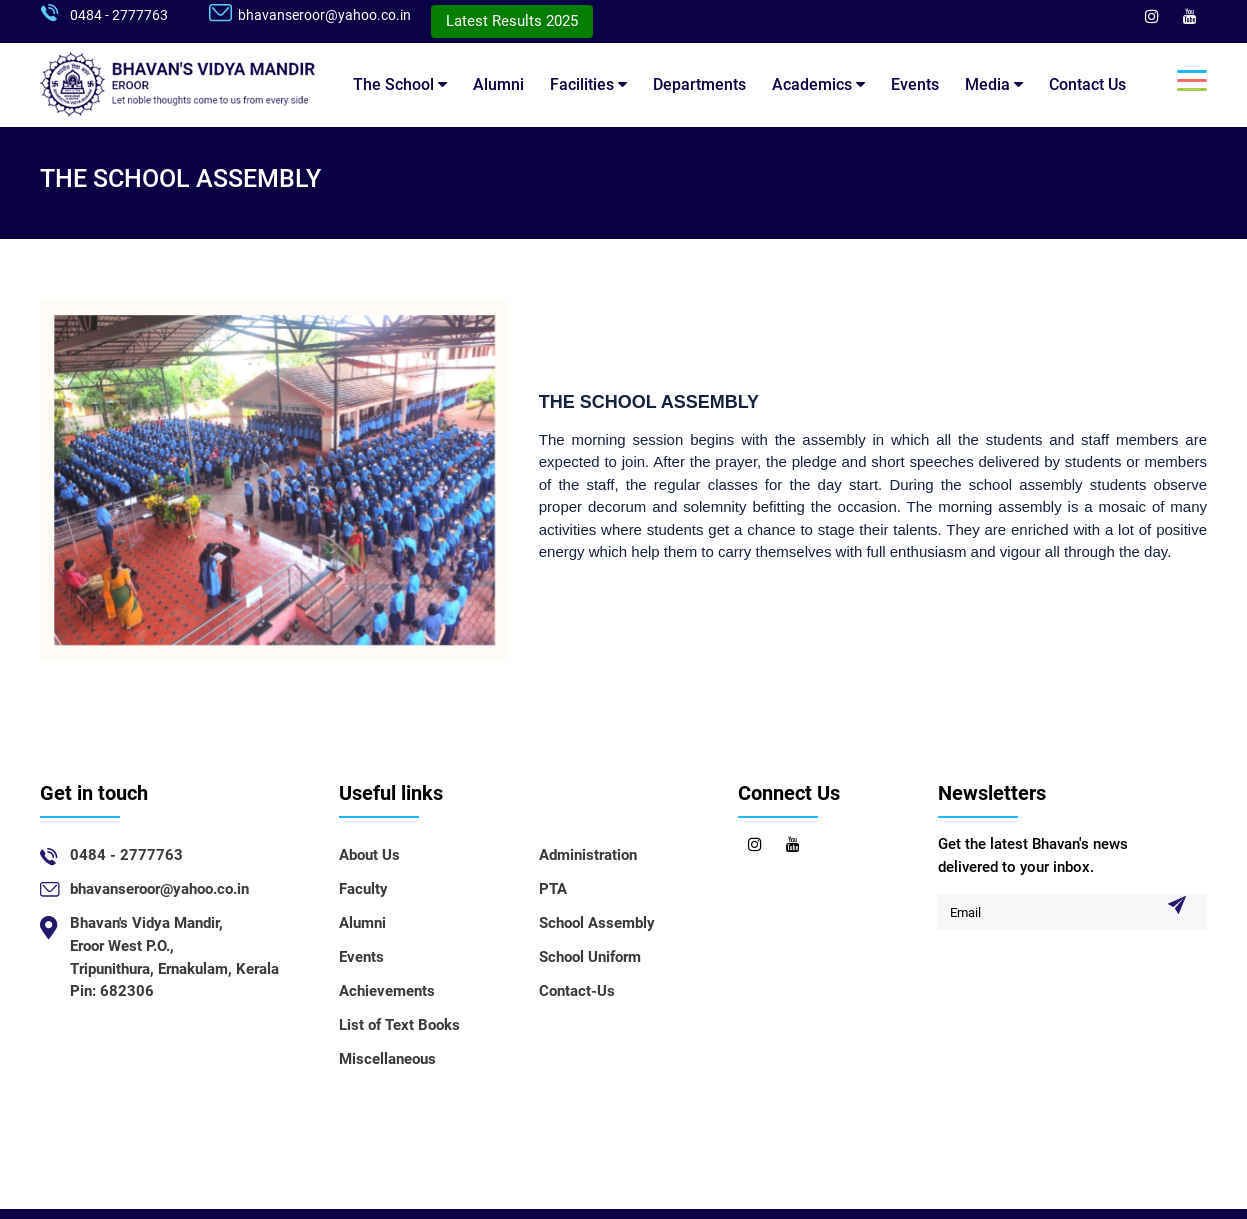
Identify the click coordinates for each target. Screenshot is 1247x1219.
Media (994, 84)
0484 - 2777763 (119, 15)
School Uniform (590, 957)
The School (400, 84)
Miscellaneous (387, 1059)
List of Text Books (399, 1025)
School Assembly (597, 923)
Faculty (363, 889)
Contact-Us (577, 991)
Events (915, 84)
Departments (699, 84)
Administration (588, 855)
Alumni (498, 84)
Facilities (588, 84)
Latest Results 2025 (512, 21)
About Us (369, 855)
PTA (553, 889)
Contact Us (1087, 84)
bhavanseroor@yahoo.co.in (324, 15)
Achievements (387, 991)
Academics (818, 84)
